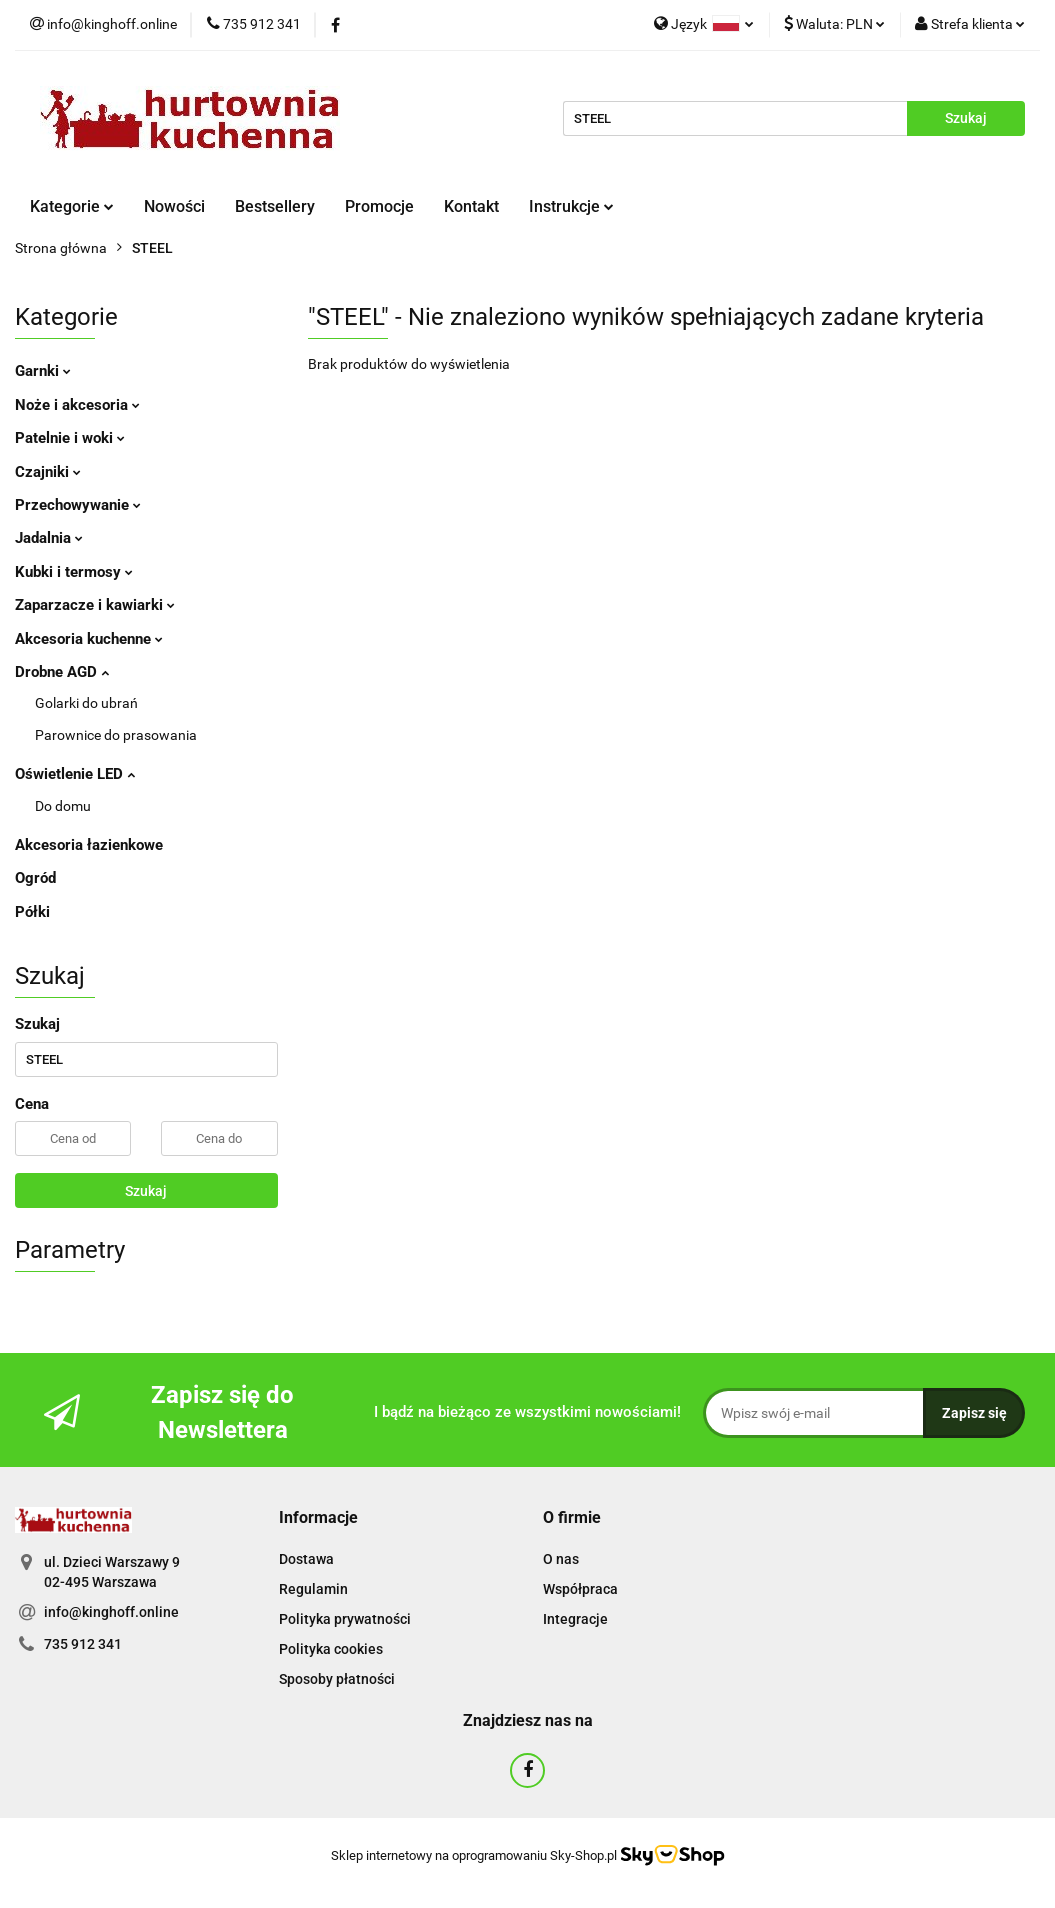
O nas (561, 1559)
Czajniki (48, 472)
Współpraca (580, 1589)
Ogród (35, 878)
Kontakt (471, 206)
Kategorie (72, 206)
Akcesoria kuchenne (89, 639)
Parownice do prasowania (116, 735)
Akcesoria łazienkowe (89, 845)
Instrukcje (571, 206)
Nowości (174, 206)
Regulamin (313, 1589)
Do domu (63, 806)
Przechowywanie (78, 505)
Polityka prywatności (345, 1619)
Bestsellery (275, 206)
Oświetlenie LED (75, 774)
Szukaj (146, 1191)
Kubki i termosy (74, 572)
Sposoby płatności (337, 1679)
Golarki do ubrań (86, 703)
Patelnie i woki (70, 438)
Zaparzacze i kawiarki (95, 605)
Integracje (575, 1619)
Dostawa (306, 1559)
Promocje (379, 206)
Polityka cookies (331, 1649)
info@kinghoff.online (111, 1612)
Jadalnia (49, 538)
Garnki (43, 371)
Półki (32, 912)
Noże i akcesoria (77, 405)
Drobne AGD (62, 672)
